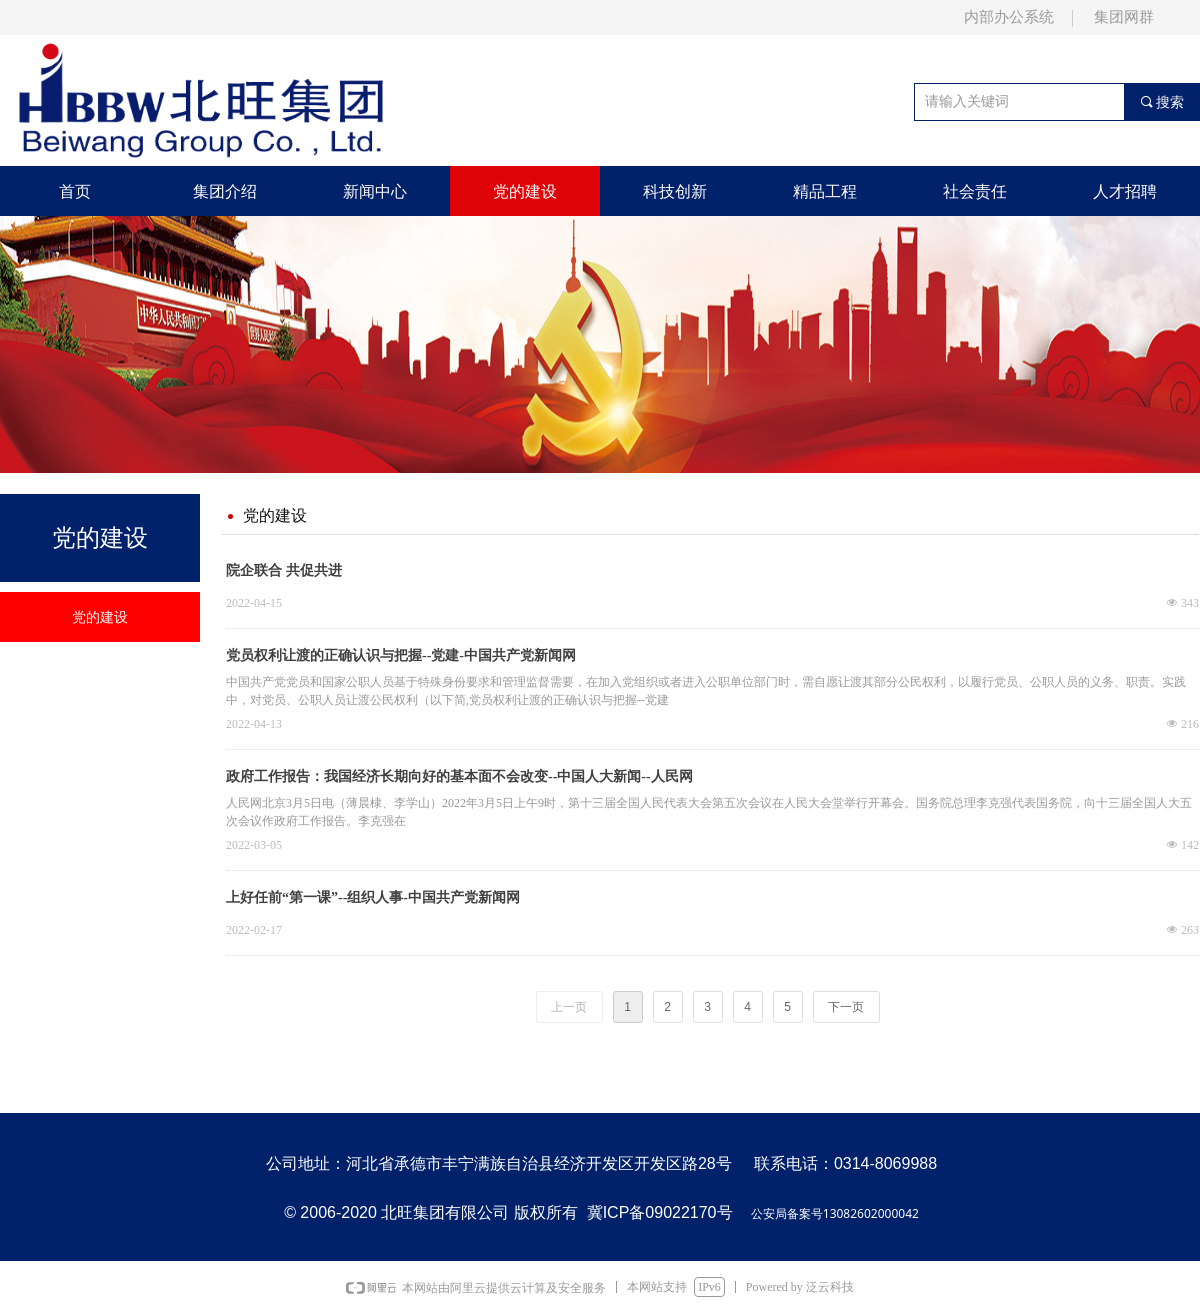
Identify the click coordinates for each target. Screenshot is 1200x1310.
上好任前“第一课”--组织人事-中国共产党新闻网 (373, 897)
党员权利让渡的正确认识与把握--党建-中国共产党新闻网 (401, 655)
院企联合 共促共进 (284, 570)
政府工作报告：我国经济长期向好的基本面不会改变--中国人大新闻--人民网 (459, 776)
